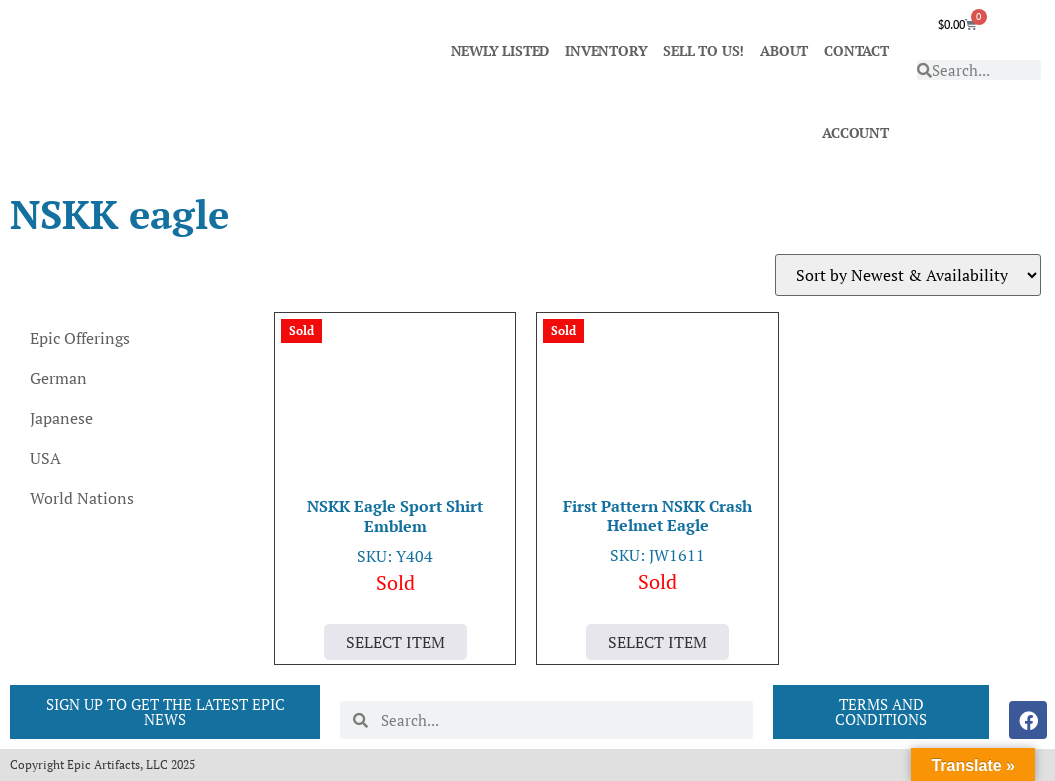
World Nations (82, 498)
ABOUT (784, 50)
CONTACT (856, 50)
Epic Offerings (80, 338)
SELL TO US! (703, 50)
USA (45, 458)
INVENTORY (606, 50)
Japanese (61, 418)
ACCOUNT (855, 132)
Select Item (395, 642)
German (58, 378)
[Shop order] (908, 275)
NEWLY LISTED (500, 50)
